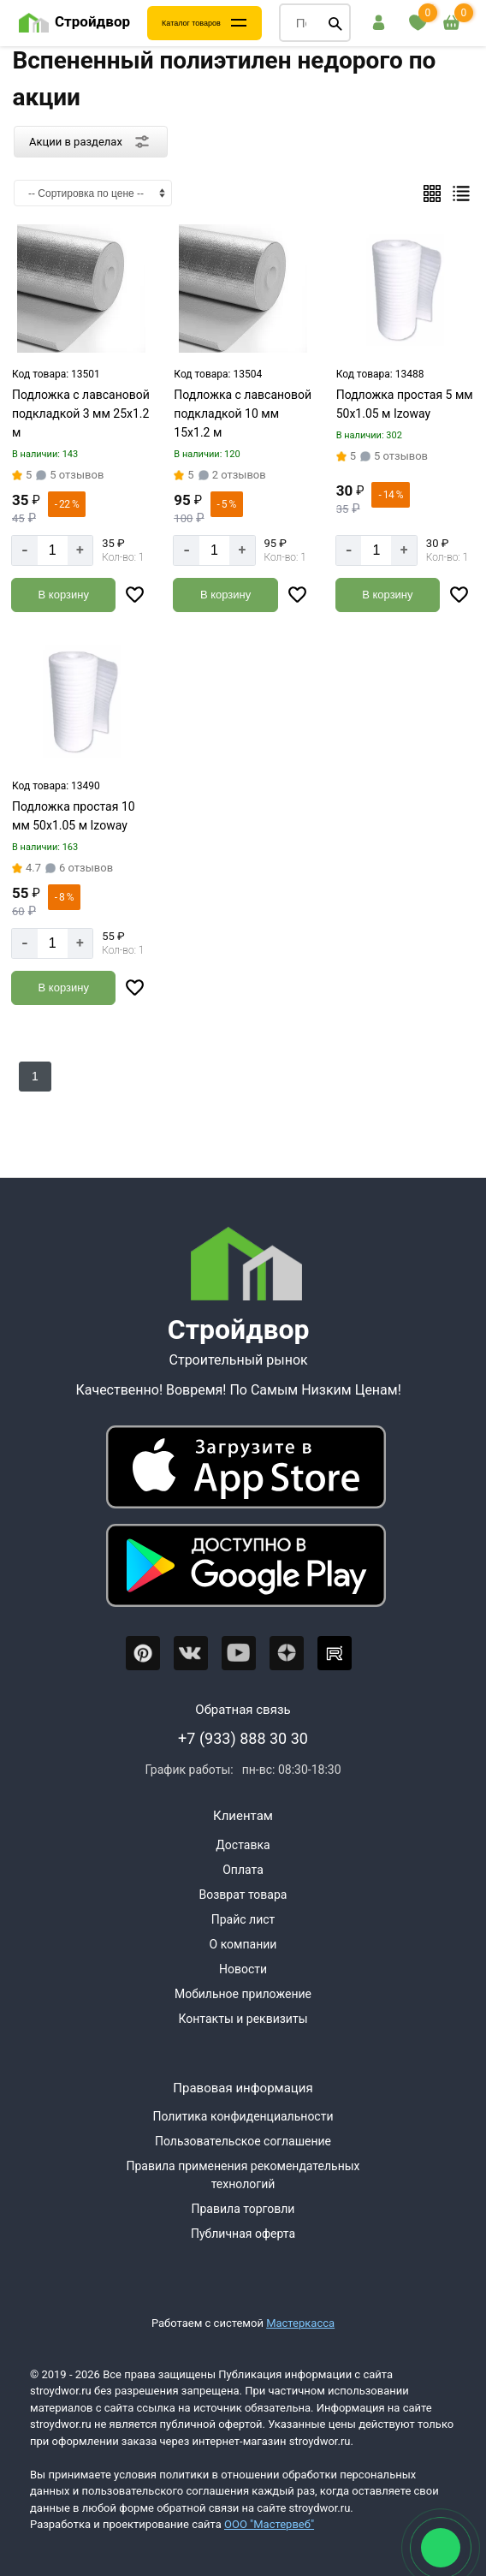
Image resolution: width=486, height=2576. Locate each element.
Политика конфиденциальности (242, 2116)
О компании (243, 1944)
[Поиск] (335, 23)
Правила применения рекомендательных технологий (242, 2175)
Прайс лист (243, 1919)
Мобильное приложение (243, 1994)
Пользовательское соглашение (243, 2141)
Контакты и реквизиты (242, 2019)
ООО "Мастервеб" (269, 2524)
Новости (243, 1969)
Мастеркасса (300, 2323)
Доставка (243, 1845)
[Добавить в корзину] (63, 595)
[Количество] (53, 550)
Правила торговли (243, 2209)
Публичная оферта (243, 2233)
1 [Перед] (35, 1076)
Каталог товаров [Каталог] (191, 23)
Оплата (243, 1870)
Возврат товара (243, 1894)
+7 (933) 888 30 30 (243, 1738)
